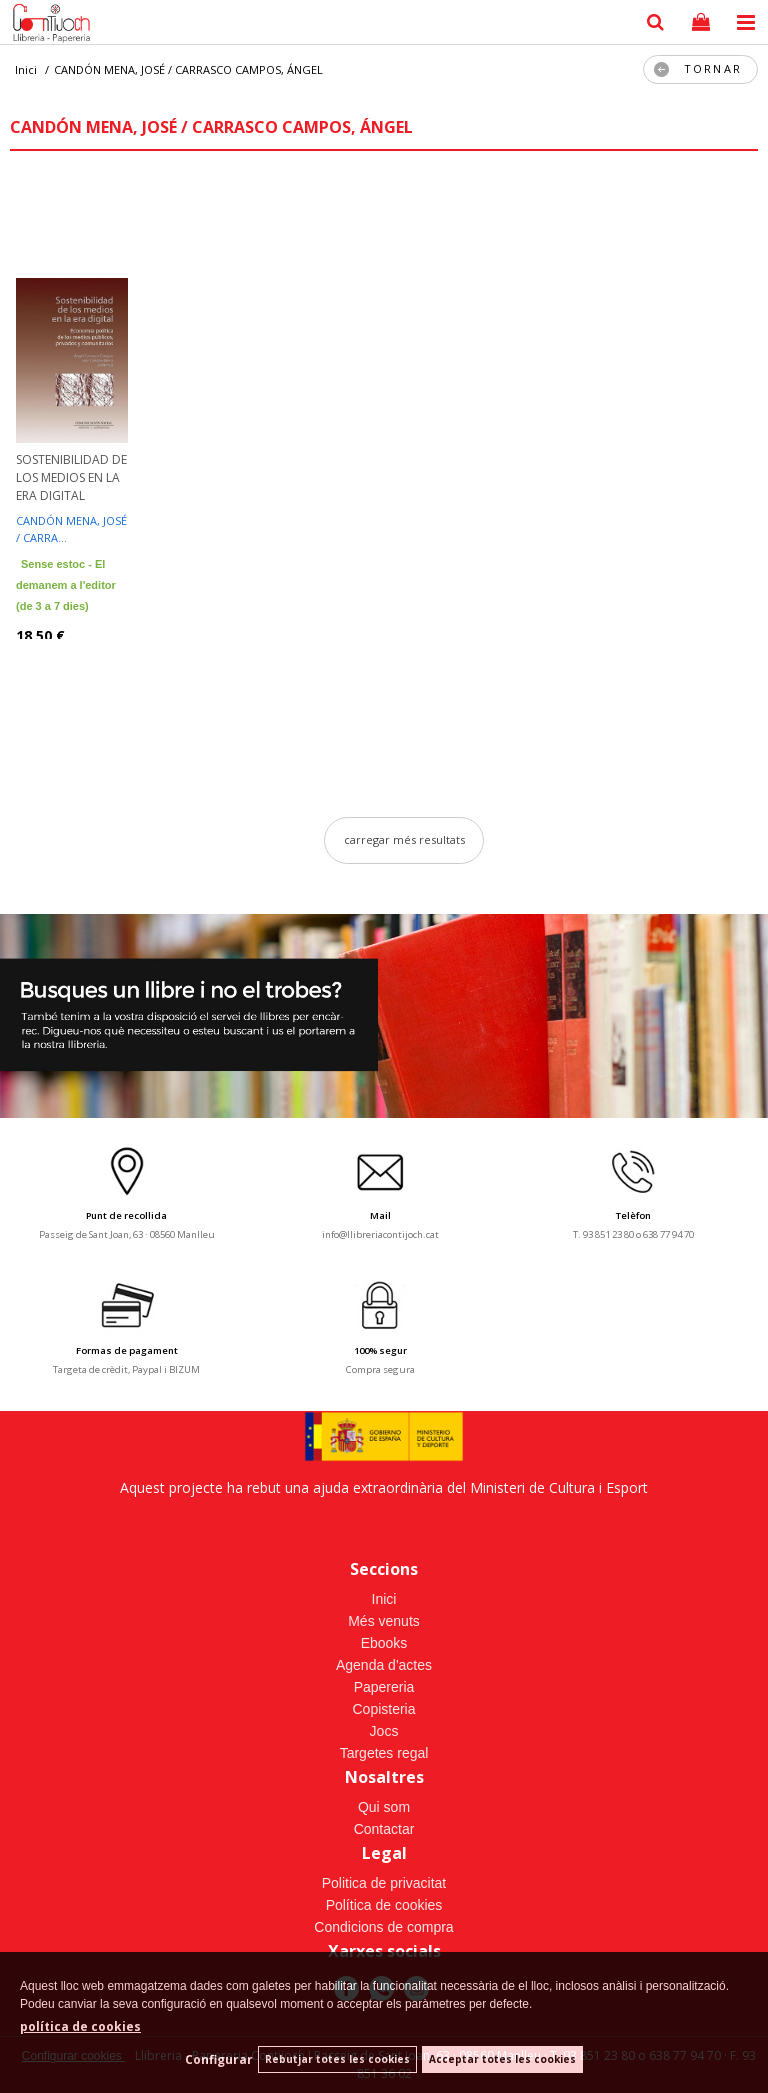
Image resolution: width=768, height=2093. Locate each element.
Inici (384, 1599)
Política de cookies (384, 1905)
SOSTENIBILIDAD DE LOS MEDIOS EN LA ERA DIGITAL (71, 477)
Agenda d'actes (384, 1665)
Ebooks (384, 1643)
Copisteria (383, 1709)
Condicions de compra (383, 1927)
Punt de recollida (126, 1215)
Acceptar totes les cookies (502, 2059)
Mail (380, 1215)
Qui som (384, 1807)
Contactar (384, 1829)
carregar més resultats (404, 839)
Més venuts (384, 1621)
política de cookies (80, 2026)
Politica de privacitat (384, 1883)
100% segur (380, 1350)
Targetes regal (384, 1753)
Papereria (384, 1687)
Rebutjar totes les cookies (337, 2059)
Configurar (219, 2059)
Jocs (384, 1731)
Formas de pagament (127, 1350)
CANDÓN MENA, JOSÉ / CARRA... (71, 529)
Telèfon (633, 1215)
